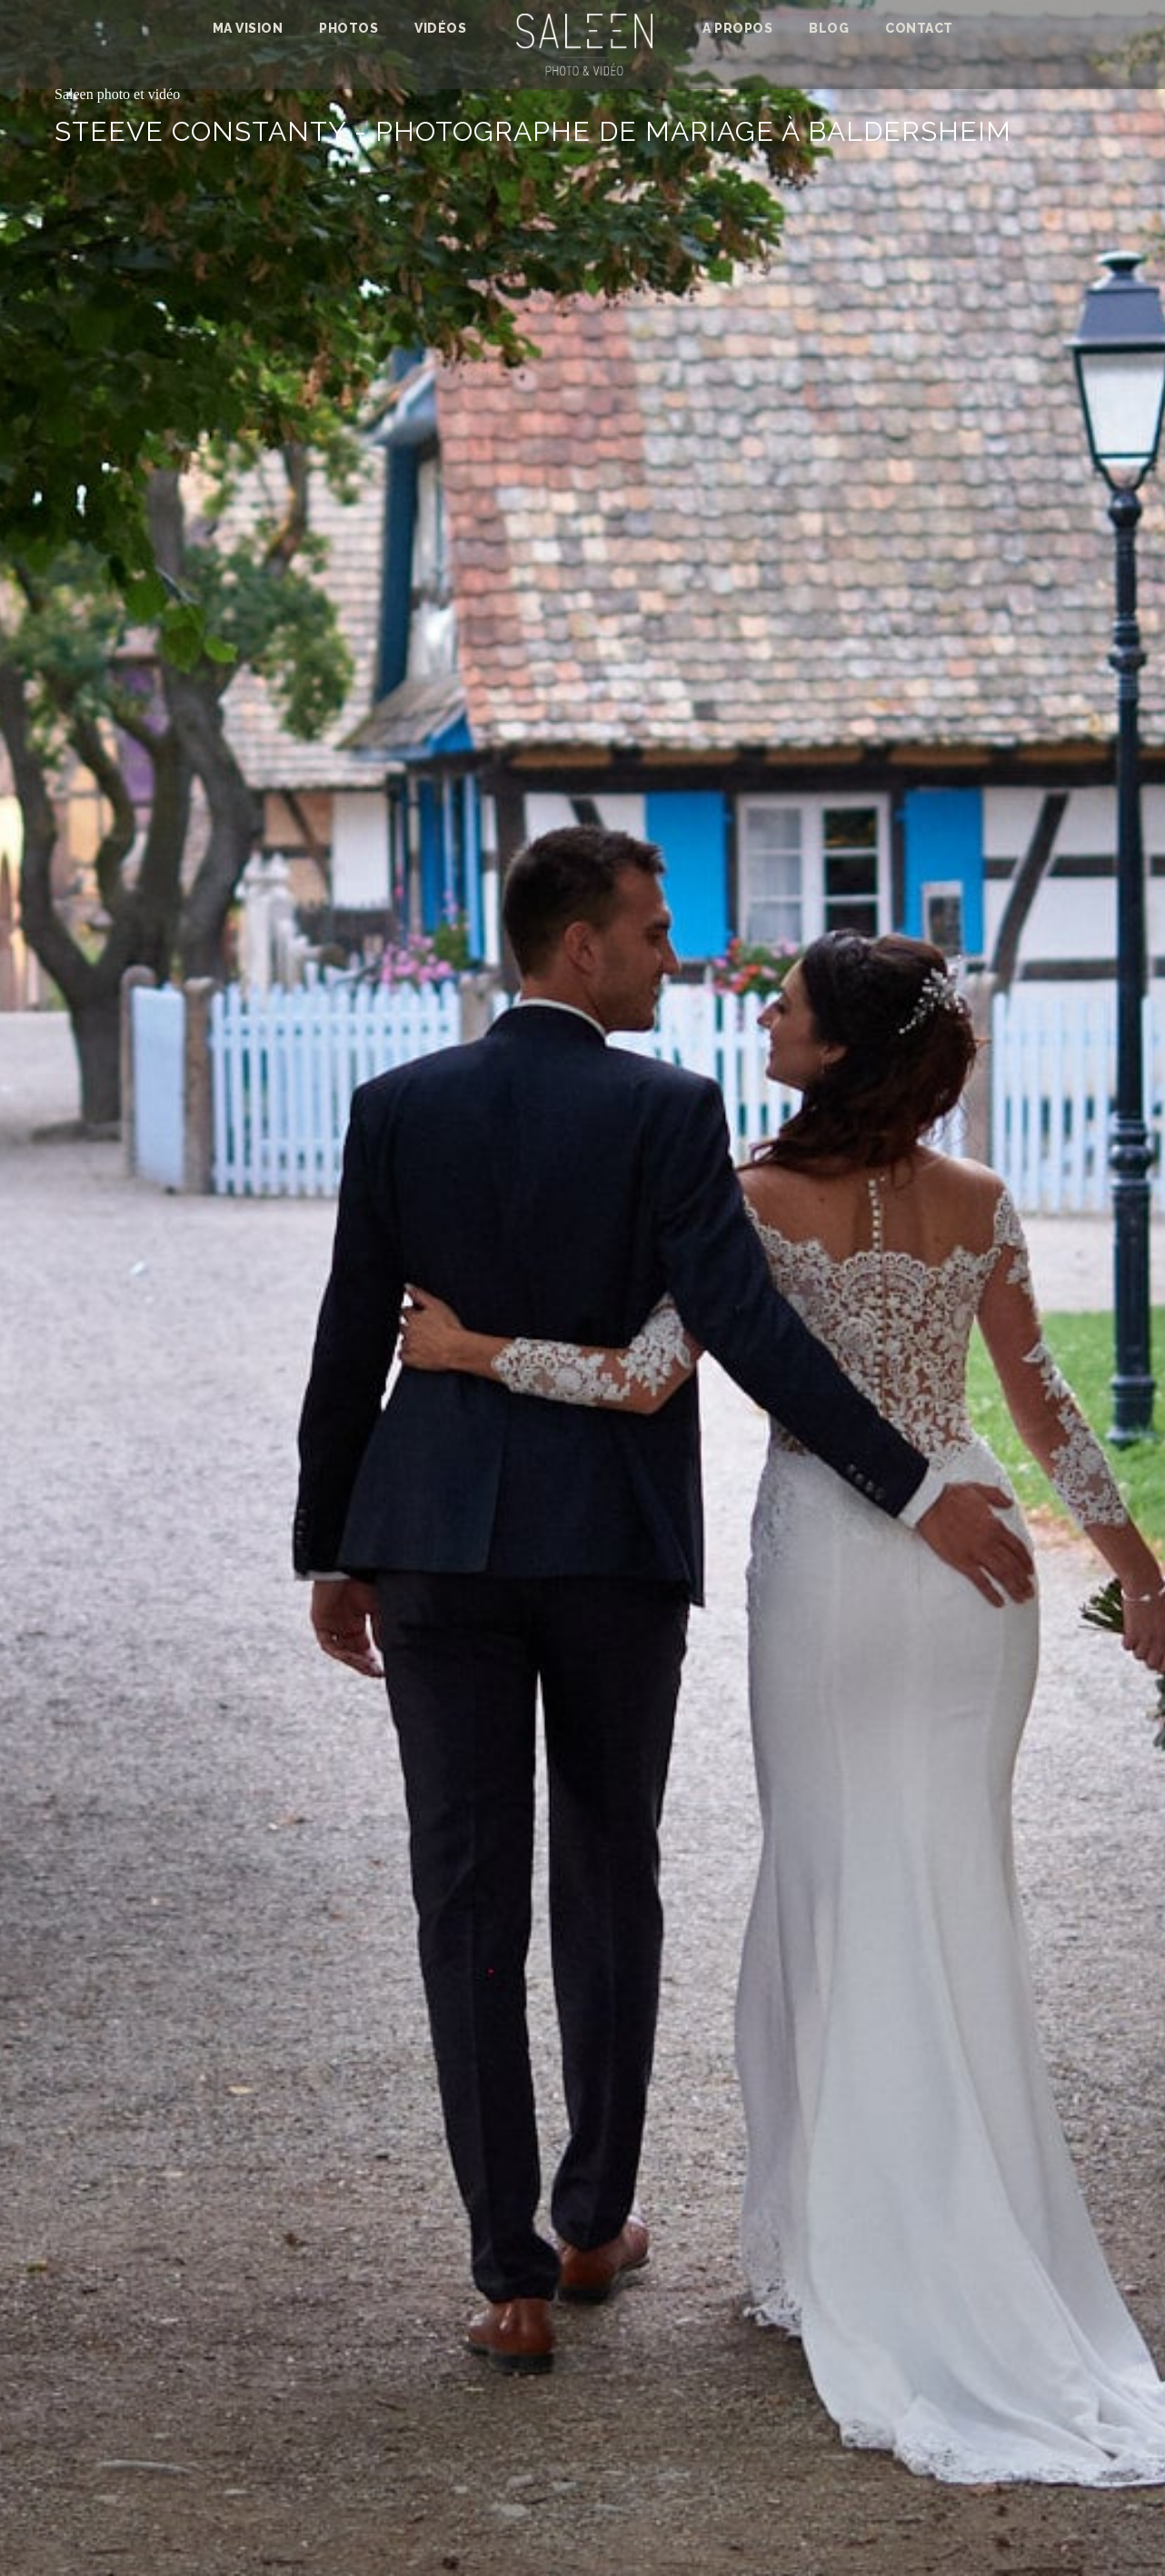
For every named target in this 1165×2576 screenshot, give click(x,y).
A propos (737, 28)
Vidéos (440, 28)
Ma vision (248, 28)
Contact (919, 28)
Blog (829, 28)
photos (348, 28)
